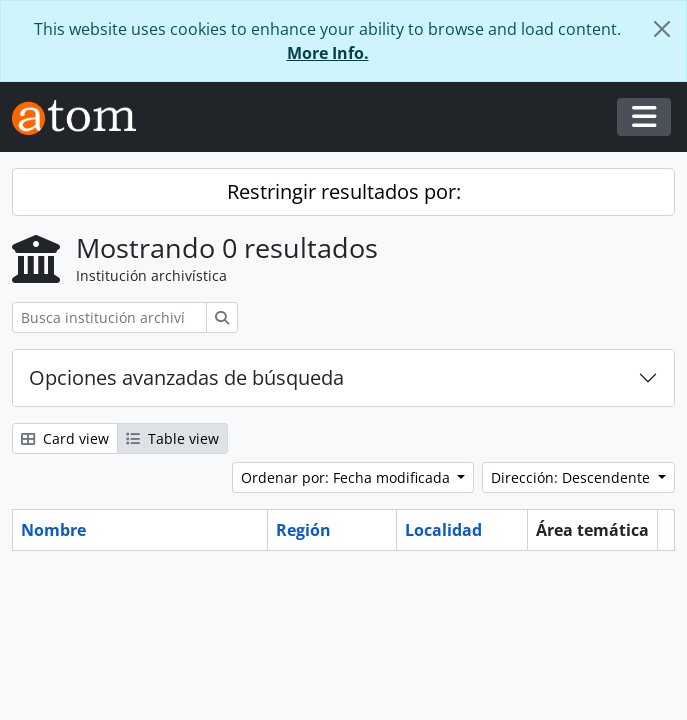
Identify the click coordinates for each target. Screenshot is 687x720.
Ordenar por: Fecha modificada (347, 477)
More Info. (328, 53)
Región (303, 530)
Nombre (53, 530)
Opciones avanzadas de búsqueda (186, 377)
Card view (65, 438)
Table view (172, 438)
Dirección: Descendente (572, 477)
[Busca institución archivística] (109, 317)
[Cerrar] (662, 29)
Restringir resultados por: (344, 191)
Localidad (443, 530)
